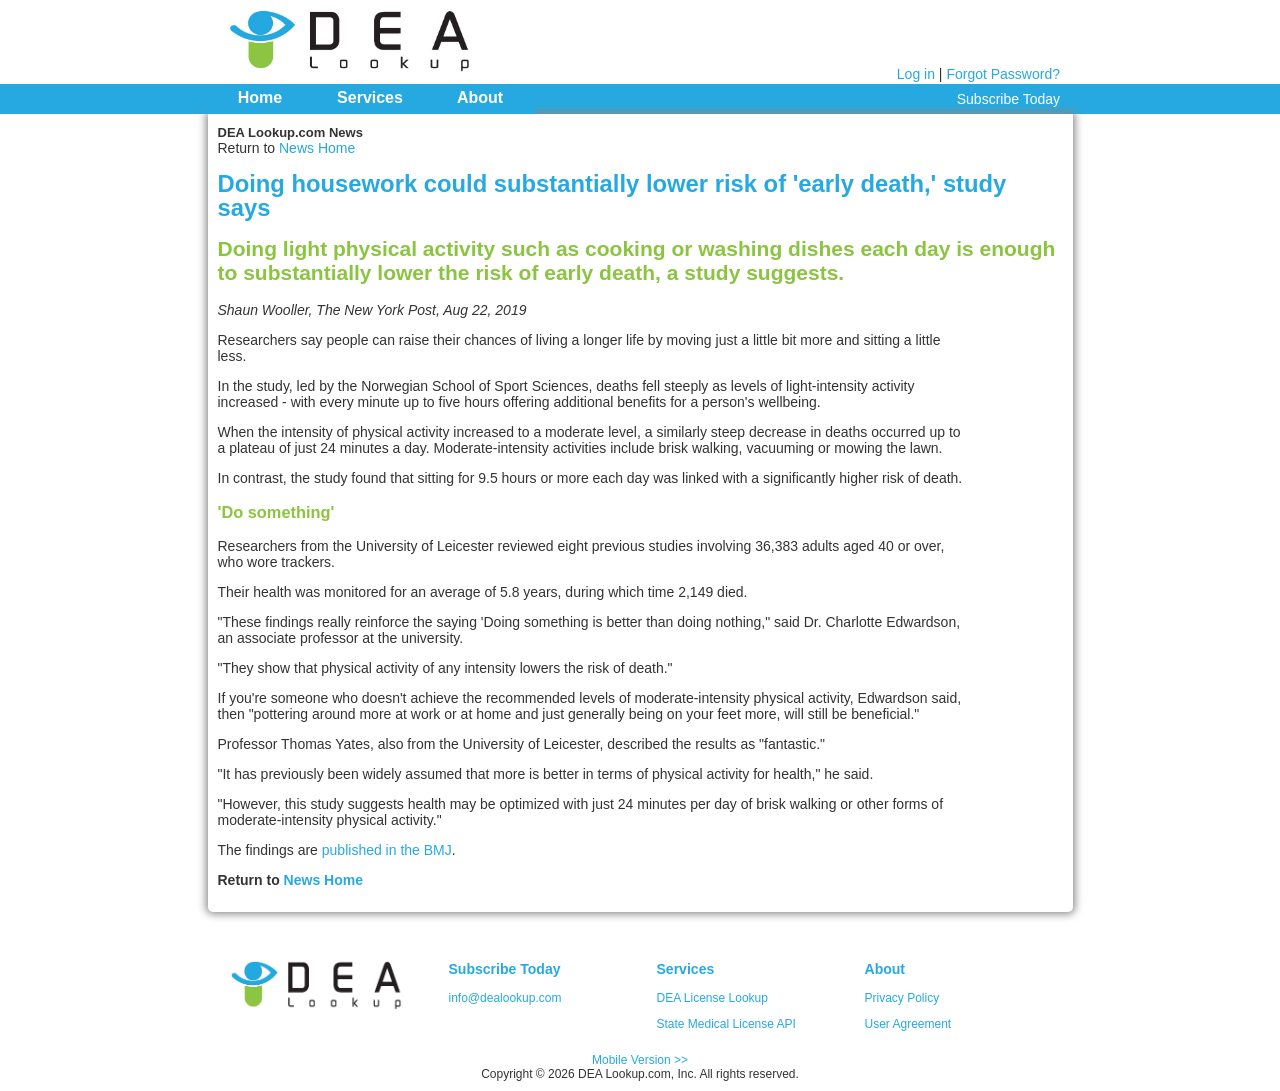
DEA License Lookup (712, 998)
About (480, 97)
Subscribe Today (1008, 99)
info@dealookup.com (505, 998)
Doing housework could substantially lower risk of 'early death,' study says (612, 195)
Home (260, 97)
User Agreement (908, 1024)
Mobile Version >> (640, 1060)
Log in (916, 74)
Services (370, 97)
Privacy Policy (902, 998)
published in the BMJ (387, 850)
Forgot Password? (1003, 74)
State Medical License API (726, 1024)
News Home (317, 148)
